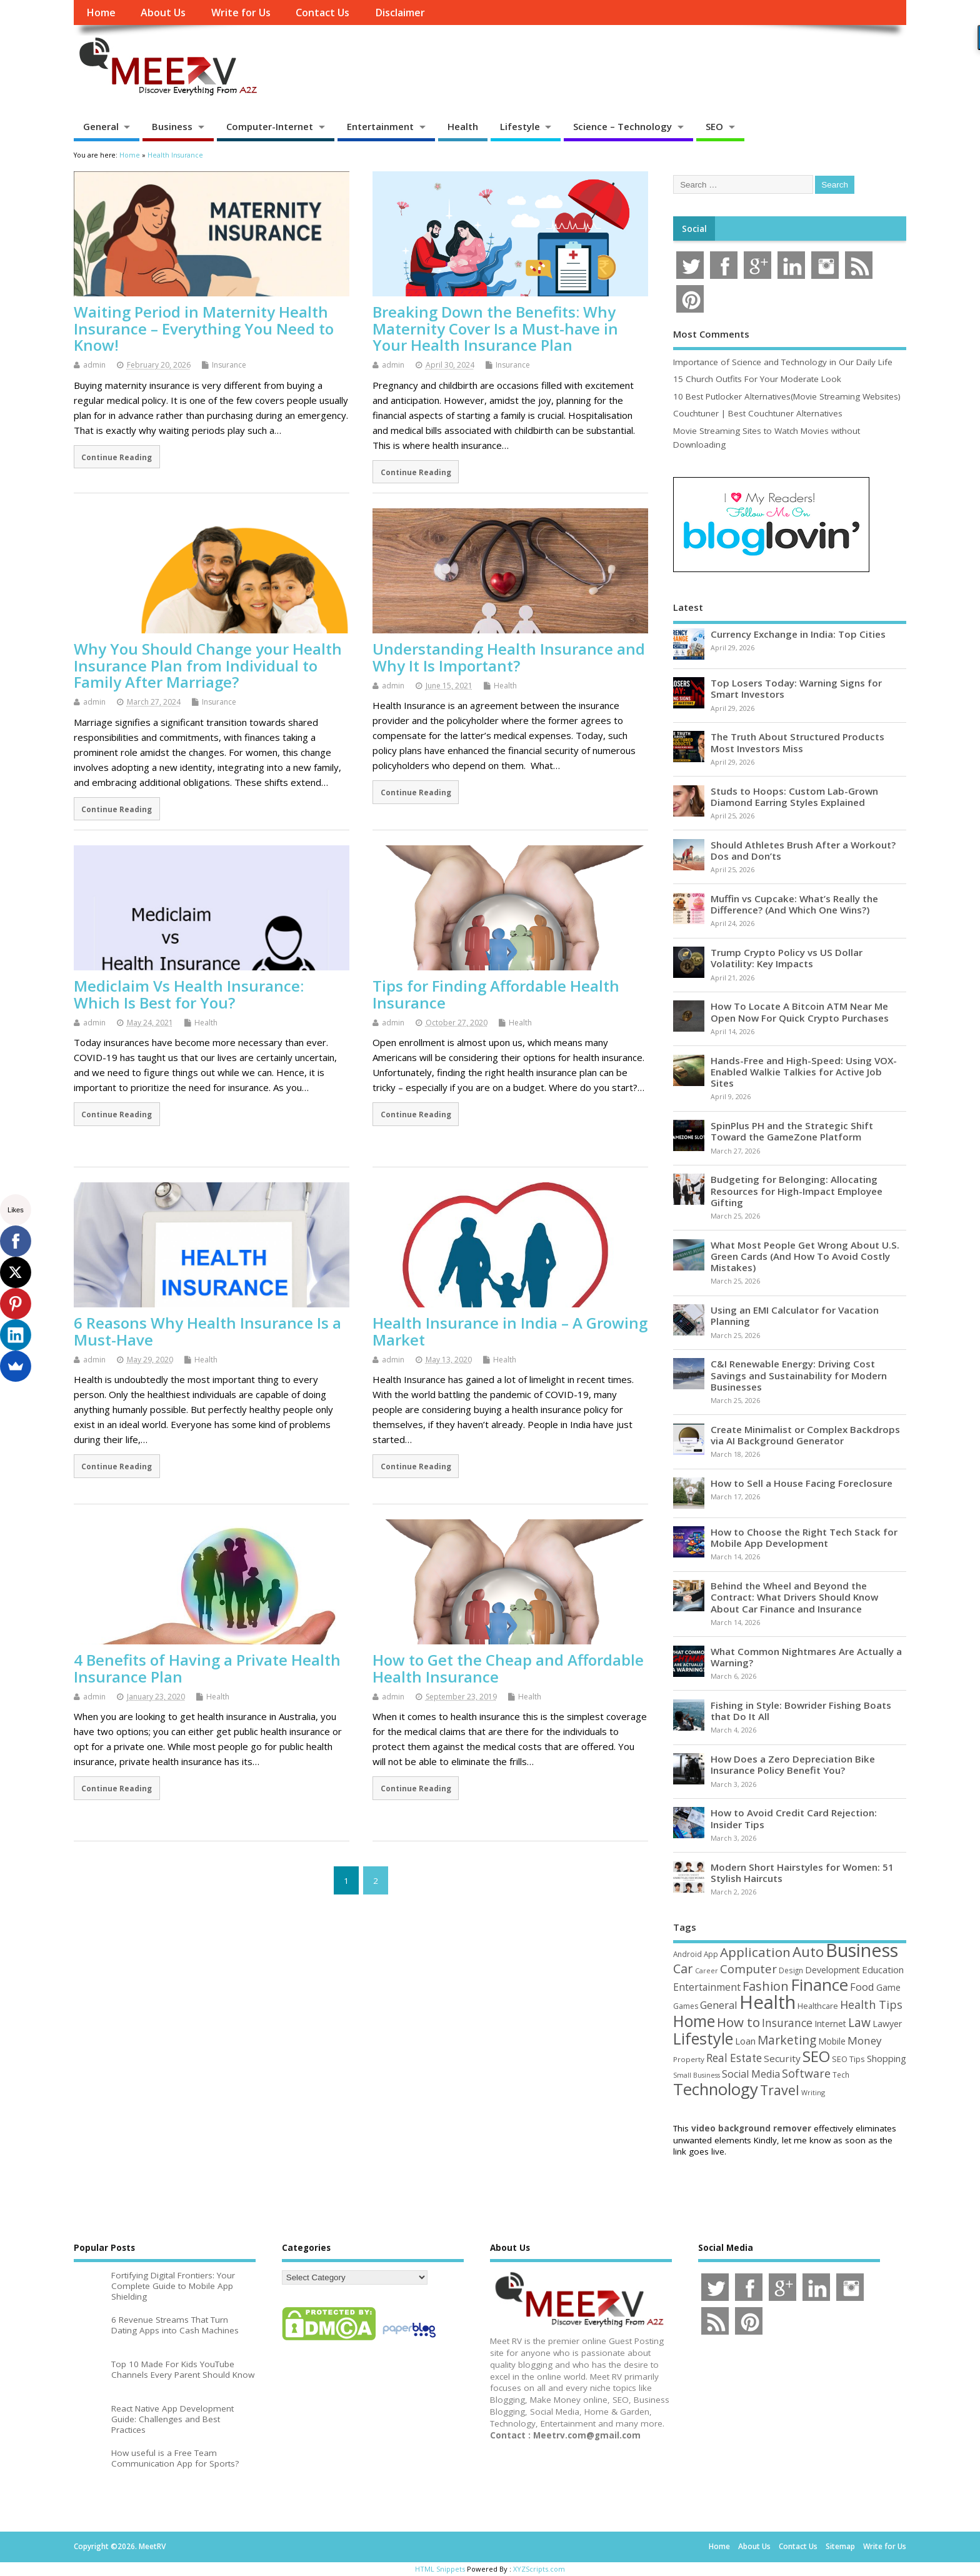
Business (172, 126)
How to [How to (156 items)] (738, 2022)
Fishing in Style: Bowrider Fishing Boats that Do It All (801, 1711)
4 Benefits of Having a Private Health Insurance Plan (207, 1667)
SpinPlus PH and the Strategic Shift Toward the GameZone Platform (792, 1131)
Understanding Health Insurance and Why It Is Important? (508, 656)
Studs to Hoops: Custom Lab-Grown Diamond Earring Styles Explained (794, 796)
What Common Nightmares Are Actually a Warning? (806, 1657)
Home (101, 12)
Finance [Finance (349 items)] (819, 1984)
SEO (714, 126)
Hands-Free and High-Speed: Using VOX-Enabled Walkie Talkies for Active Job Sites (804, 1071)
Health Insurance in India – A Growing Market (510, 1330)
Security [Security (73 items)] (782, 2058)
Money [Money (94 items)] (865, 2040)
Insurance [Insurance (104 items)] (787, 2022)
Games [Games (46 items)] (685, 2006)
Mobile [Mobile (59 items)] (832, 2041)
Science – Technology (622, 126)
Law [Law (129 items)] (859, 2022)
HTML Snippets (440, 2568)
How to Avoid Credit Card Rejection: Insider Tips (794, 1818)
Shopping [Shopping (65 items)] (886, 2058)
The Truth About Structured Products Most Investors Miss (797, 742)
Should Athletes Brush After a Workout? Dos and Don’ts (803, 850)
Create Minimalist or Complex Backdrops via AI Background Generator (805, 1435)
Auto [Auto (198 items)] (808, 1951)
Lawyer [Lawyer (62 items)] (887, 2024)
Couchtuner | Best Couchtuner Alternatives (757, 413)
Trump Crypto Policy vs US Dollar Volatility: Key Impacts (786, 958)
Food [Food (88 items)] (862, 1987)
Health (463, 126)
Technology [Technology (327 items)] (715, 2089)
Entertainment (380, 126)
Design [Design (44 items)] (791, 1970)
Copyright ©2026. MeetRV (120, 2546)
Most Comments (711, 334)
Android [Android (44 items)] (687, 1954)
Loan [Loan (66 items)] (745, 2041)
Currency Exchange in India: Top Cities (798, 634)
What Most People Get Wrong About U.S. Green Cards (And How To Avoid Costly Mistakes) (805, 1256)
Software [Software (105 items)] (806, 2073)
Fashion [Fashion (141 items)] (765, 1986)
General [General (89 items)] (719, 2005)
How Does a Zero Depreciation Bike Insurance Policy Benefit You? (793, 1764)
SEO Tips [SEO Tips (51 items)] (848, 2059)
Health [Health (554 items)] (767, 2002)
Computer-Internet (269, 126)
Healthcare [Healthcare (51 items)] (818, 2005)
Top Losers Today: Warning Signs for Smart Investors (796, 688)
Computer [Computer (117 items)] (748, 1968)
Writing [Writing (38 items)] (813, 2092)
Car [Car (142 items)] (683, 1968)
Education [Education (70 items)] (883, 1969)
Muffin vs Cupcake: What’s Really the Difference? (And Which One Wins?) (794, 904)
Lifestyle (520, 126)
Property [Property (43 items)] (688, 2059)
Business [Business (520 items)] (862, 1950)
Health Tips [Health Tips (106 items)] (871, 2004)
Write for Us (241, 12)
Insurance (229, 365)
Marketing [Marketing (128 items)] (787, 2039)
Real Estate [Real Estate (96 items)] (734, 2058)
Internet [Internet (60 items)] (830, 2024)
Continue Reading (116, 457)
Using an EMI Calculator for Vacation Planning (795, 1315)
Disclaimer (400, 12)
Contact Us (322, 12)
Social (694, 228)
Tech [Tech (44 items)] (840, 2075)
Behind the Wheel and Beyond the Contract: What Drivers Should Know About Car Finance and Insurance (794, 1596)
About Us (163, 12)
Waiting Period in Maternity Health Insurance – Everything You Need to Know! (204, 328)
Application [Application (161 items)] (755, 1952)
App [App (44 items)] (711, 1954)
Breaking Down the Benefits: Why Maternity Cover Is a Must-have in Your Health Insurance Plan (495, 328)
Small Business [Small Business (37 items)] (696, 2075)
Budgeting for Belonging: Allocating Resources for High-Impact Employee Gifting (796, 1190)
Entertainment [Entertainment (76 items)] (707, 1987)
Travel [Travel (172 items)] (779, 2090)
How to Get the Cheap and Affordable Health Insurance (508, 1667)
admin (94, 365)
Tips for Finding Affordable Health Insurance (495, 993)
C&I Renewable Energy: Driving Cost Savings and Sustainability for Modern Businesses (799, 1374)
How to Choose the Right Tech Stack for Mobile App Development (804, 1537)
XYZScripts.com (539, 2568)
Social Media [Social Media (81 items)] (751, 2074)
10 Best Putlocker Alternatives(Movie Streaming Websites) (787, 396)
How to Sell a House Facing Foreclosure (801, 1483)
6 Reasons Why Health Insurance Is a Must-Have (207, 1330)
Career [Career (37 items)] (706, 1970)
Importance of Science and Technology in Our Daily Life (782, 362)
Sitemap (840, 2546)
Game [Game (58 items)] (888, 1987)
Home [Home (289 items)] (694, 2020)
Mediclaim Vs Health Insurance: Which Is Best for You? (189, 993)
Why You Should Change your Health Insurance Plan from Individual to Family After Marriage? (208, 665)
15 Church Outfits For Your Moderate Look (757, 379)
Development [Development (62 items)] (832, 1970)
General (101, 126)
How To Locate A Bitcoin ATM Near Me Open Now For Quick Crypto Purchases (800, 1012)
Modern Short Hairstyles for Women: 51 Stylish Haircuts (802, 1872)
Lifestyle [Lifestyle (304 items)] (703, 2038)
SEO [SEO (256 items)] (816, 2056)
